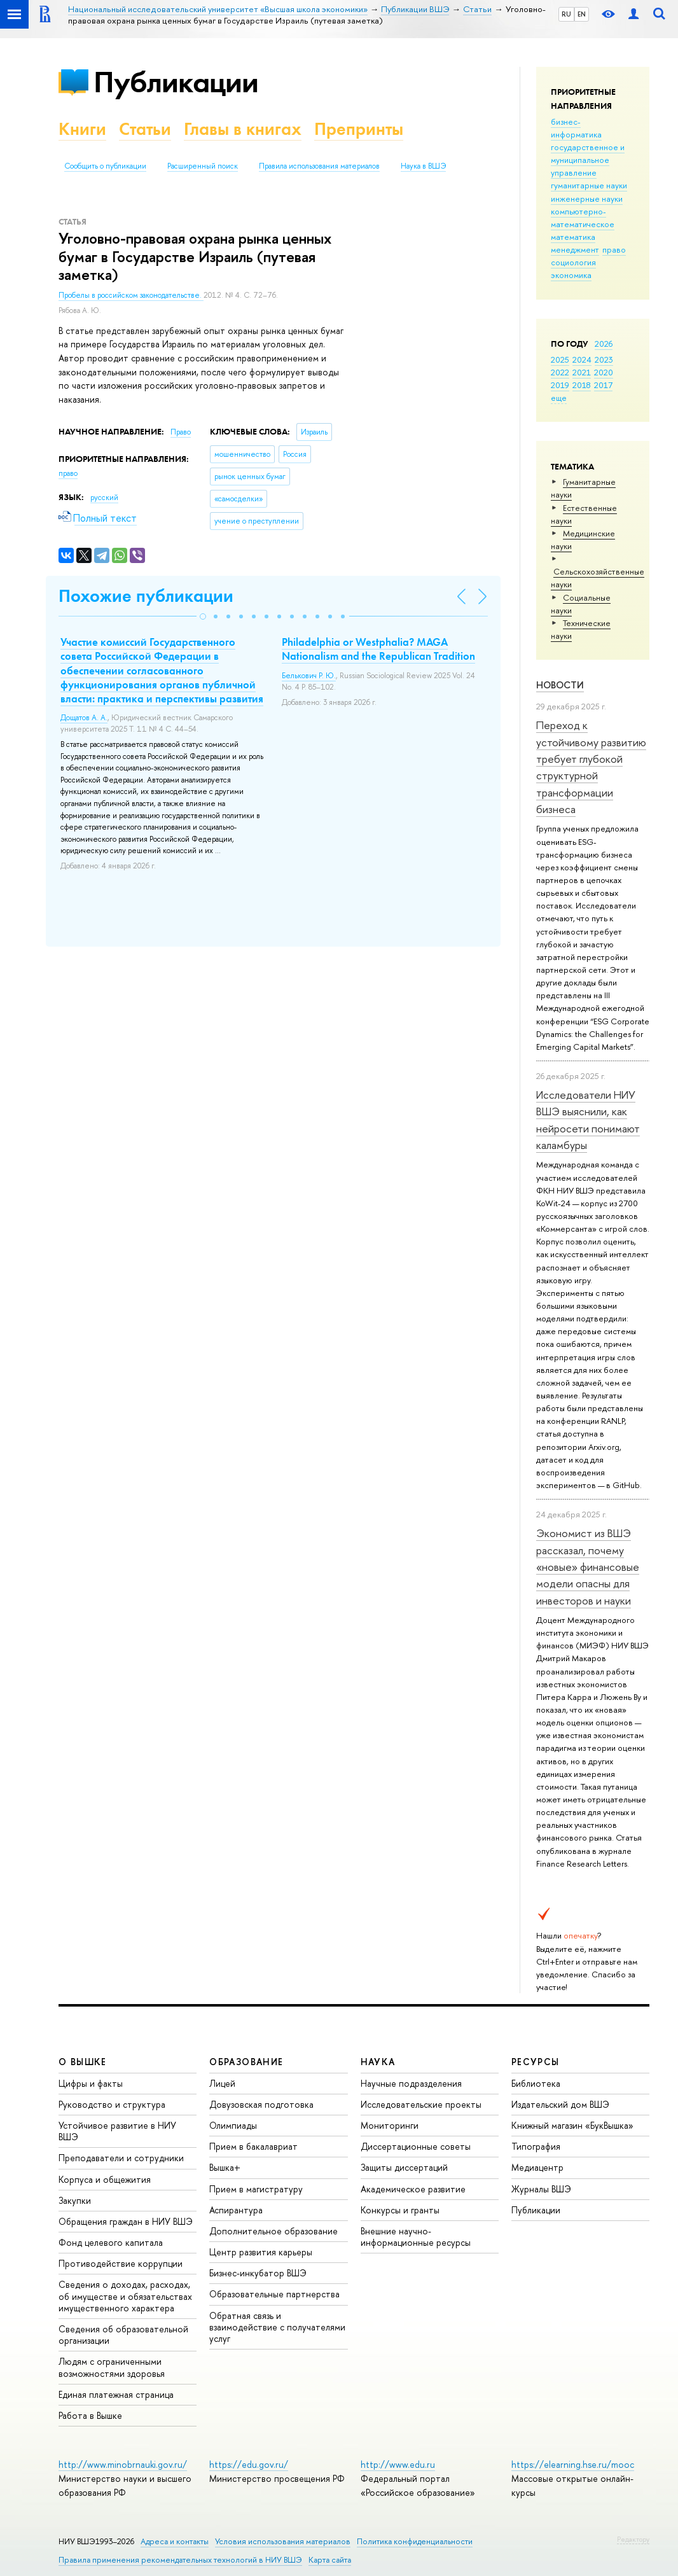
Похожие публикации (146, 596)
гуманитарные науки (589, 185)
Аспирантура (236, 2210)
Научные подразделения (411, 2083)
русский (104, 497)
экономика (571, 275)
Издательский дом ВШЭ (560, 2104)
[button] (203, 616)
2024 (582, 359)
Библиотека (535, 2083)
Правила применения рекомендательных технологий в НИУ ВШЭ (180, 2559)
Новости (560, 685)
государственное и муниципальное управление (588, 159)
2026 (603, 343)
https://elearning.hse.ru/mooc (572, 2464)
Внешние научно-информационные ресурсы (416, 2236)
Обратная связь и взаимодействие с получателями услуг (277, 2326)
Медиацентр (537, 2167)
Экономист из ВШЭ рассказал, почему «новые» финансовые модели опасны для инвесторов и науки (587, 1566)
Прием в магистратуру (256, 2189)
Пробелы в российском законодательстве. (131, 295)
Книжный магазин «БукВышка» (572, 2125)
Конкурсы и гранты (400, 2210)
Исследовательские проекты (421, 2104)
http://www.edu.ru (398, 2464)
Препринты (358, 129)
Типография (535, 2146)
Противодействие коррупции (121, 2263)
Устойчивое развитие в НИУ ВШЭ (117, 2131)
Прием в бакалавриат (253, 2146)
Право (180, 432)
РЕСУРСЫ (535, 2062)
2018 (581, 385)
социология (573, 262)
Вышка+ (224, 2167)
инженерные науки (587, 198)
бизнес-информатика (576, 128)
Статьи (145, 129)
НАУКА (378, 2062)
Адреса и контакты (175, 2541)
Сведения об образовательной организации (123, 2334)
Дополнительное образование (273, 2231)
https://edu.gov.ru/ (248, 2464)
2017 (603, 385)
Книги (82, 129)
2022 (560, 372)
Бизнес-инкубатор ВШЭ (258, 2273)
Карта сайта (329, 2559)
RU (566, 14)
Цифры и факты (91, 2083)
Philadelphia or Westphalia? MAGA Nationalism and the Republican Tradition (378, 649)
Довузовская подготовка (261, 2104)
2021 (581, 372)
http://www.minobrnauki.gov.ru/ (123, 2464)
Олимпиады (233, 2125)
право (614, 249)
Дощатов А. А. (83, 718)
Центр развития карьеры (260, 2252)
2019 (560, 385)
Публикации (175, 81)
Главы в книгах (242, 129)
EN (582, 14)
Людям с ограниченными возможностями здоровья (112, 2367)
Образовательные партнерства (274, 2294)
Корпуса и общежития (105, 2179)
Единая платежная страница (116, 2394)
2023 (604, 359)
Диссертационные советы (416, 2146)
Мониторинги (390, 2125)
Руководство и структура (112, 2104)
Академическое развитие (413, 2189)
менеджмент (575, 249)
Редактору (633, 2539)
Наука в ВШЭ (423, 166)
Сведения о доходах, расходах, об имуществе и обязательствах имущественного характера (125, 2295)
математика (573, 236)
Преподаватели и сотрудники (121, 2158)
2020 (603, 372)
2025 (560, 359)
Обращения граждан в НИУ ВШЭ (126, 2221)
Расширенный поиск (202, 166)
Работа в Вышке (90, 2415)
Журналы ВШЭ (541, 2189)
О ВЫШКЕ (83, 2062)
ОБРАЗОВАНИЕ (246, 2062)
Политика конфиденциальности (415, 2541)
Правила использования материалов (319, 166)
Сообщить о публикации (105, 166)
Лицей (222, 2083)
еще (559, 397)
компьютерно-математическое (582, 217)
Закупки (75, 2200)
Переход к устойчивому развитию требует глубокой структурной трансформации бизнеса (591, 767)
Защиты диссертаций (404, 2167)
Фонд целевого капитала (111, 2242)
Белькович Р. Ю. (309, 676)
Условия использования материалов (282, 2541)
